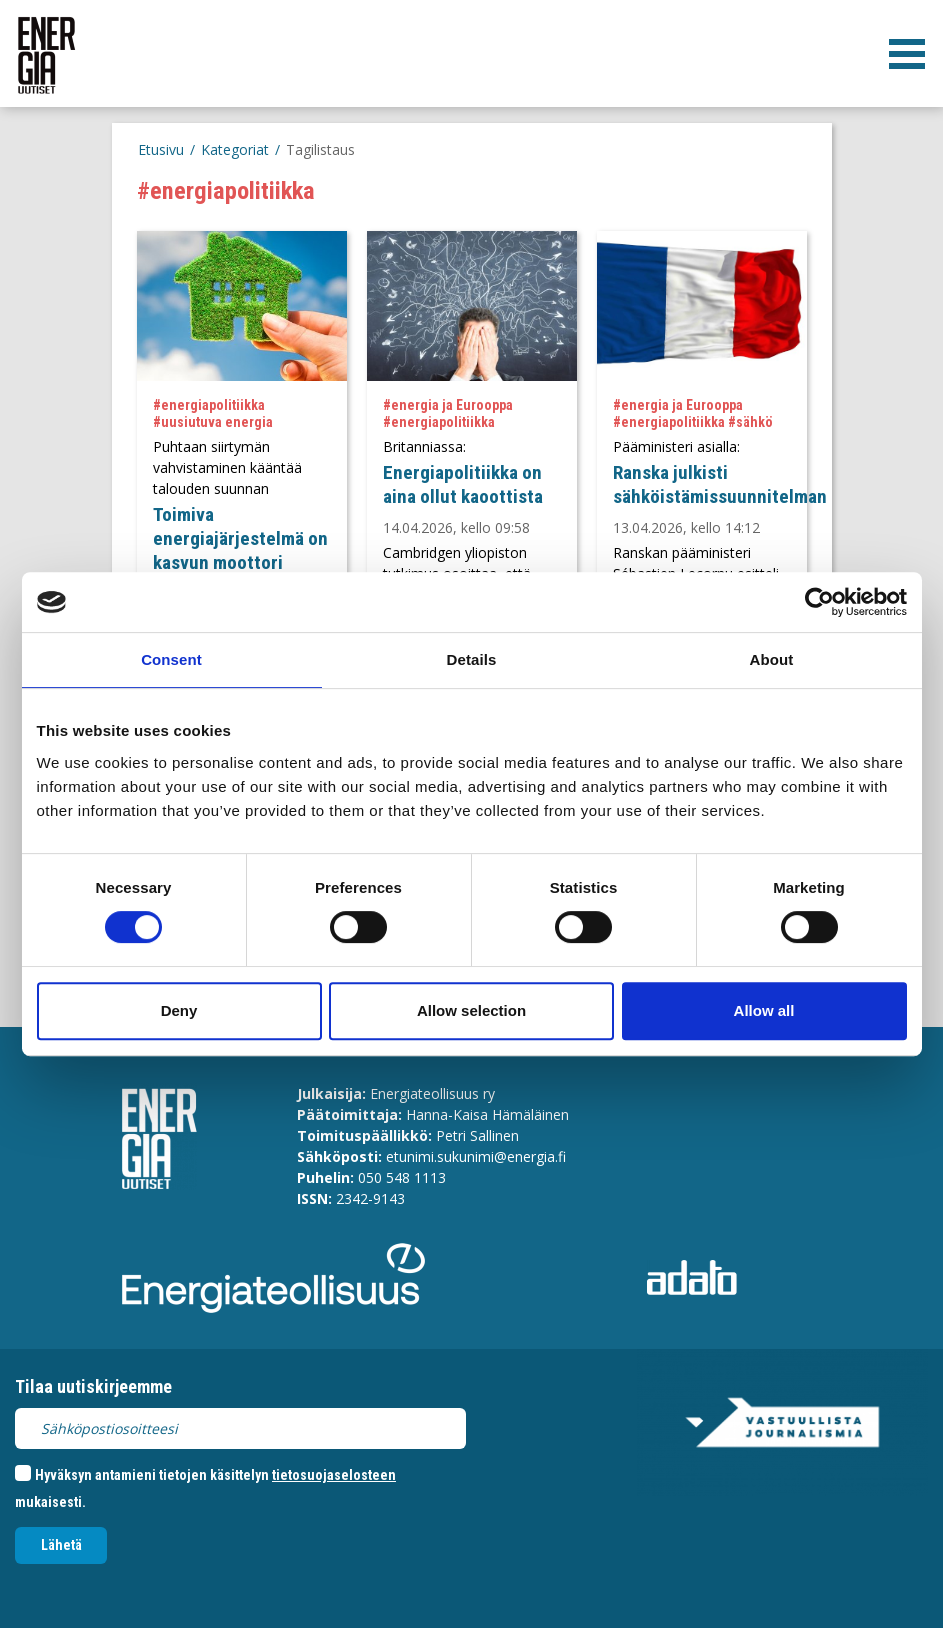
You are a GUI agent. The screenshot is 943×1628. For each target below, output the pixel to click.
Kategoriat (235, 149)
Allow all (764, 1010)
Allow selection (471, 1010)
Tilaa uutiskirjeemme (93, 1386)
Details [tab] (472, 659)
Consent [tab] (171, 659)
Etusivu (161, 149)
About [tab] (772, 659)
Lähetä (61, 1545)
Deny (179, 1010)
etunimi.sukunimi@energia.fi (476, 1156)
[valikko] (907, 54)
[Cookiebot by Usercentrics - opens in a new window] (819, 602)
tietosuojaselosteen (334, 1475)
